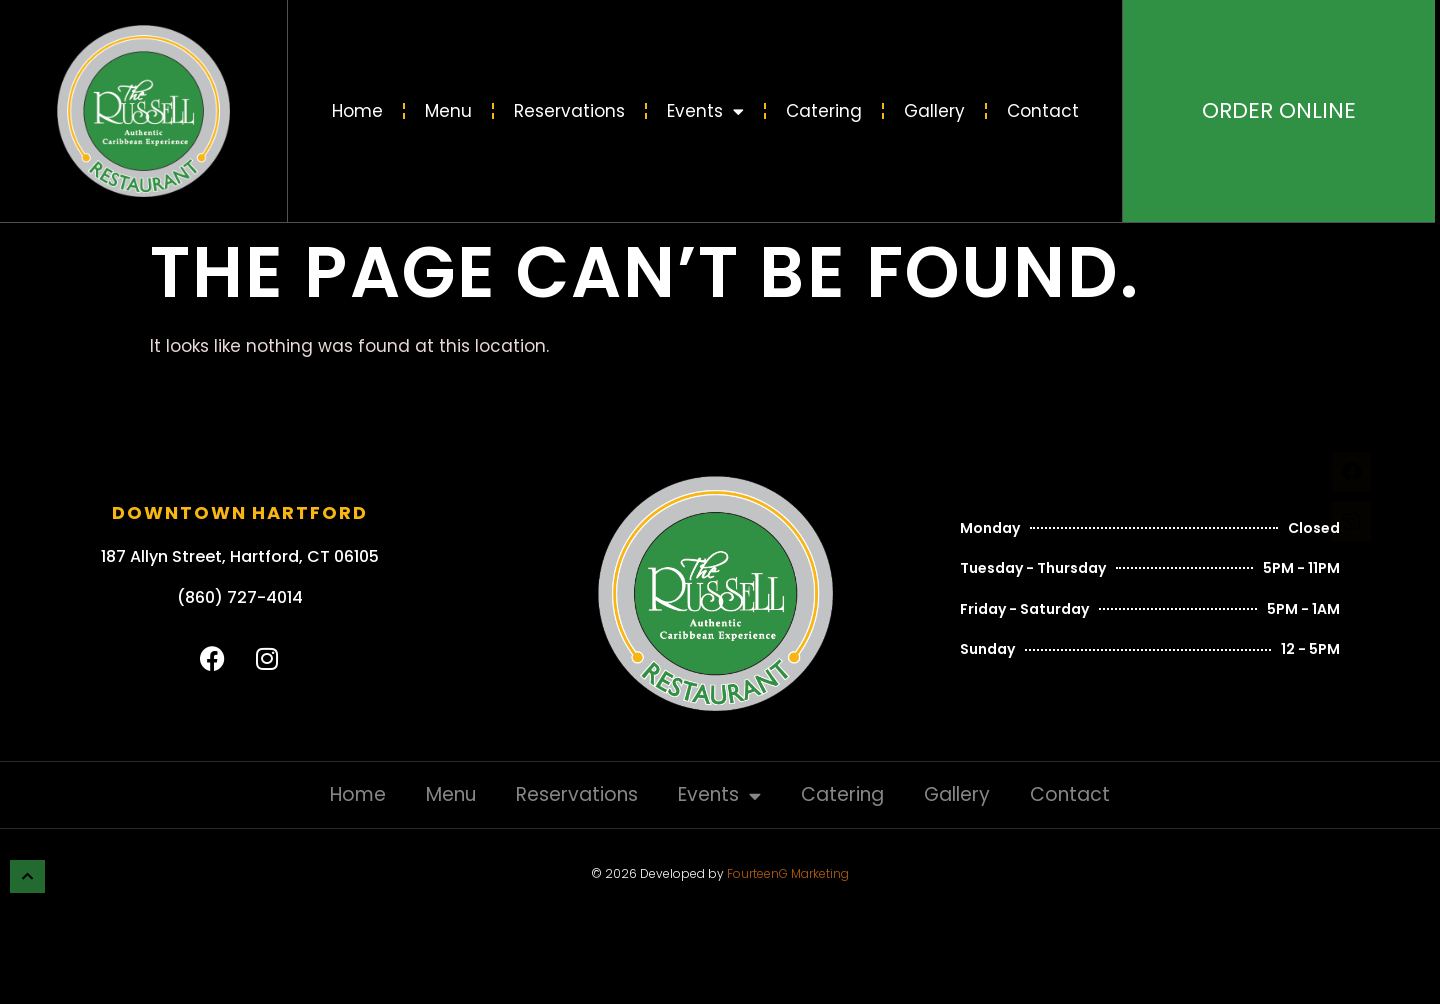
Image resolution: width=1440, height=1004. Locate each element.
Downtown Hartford (239, 512)
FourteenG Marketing (788, 873)
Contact (1043, 111)
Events (705, 111)
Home (357, 111)
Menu (448, 111)
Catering (824, 111)
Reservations (569, 111)
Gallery (934, 111)
